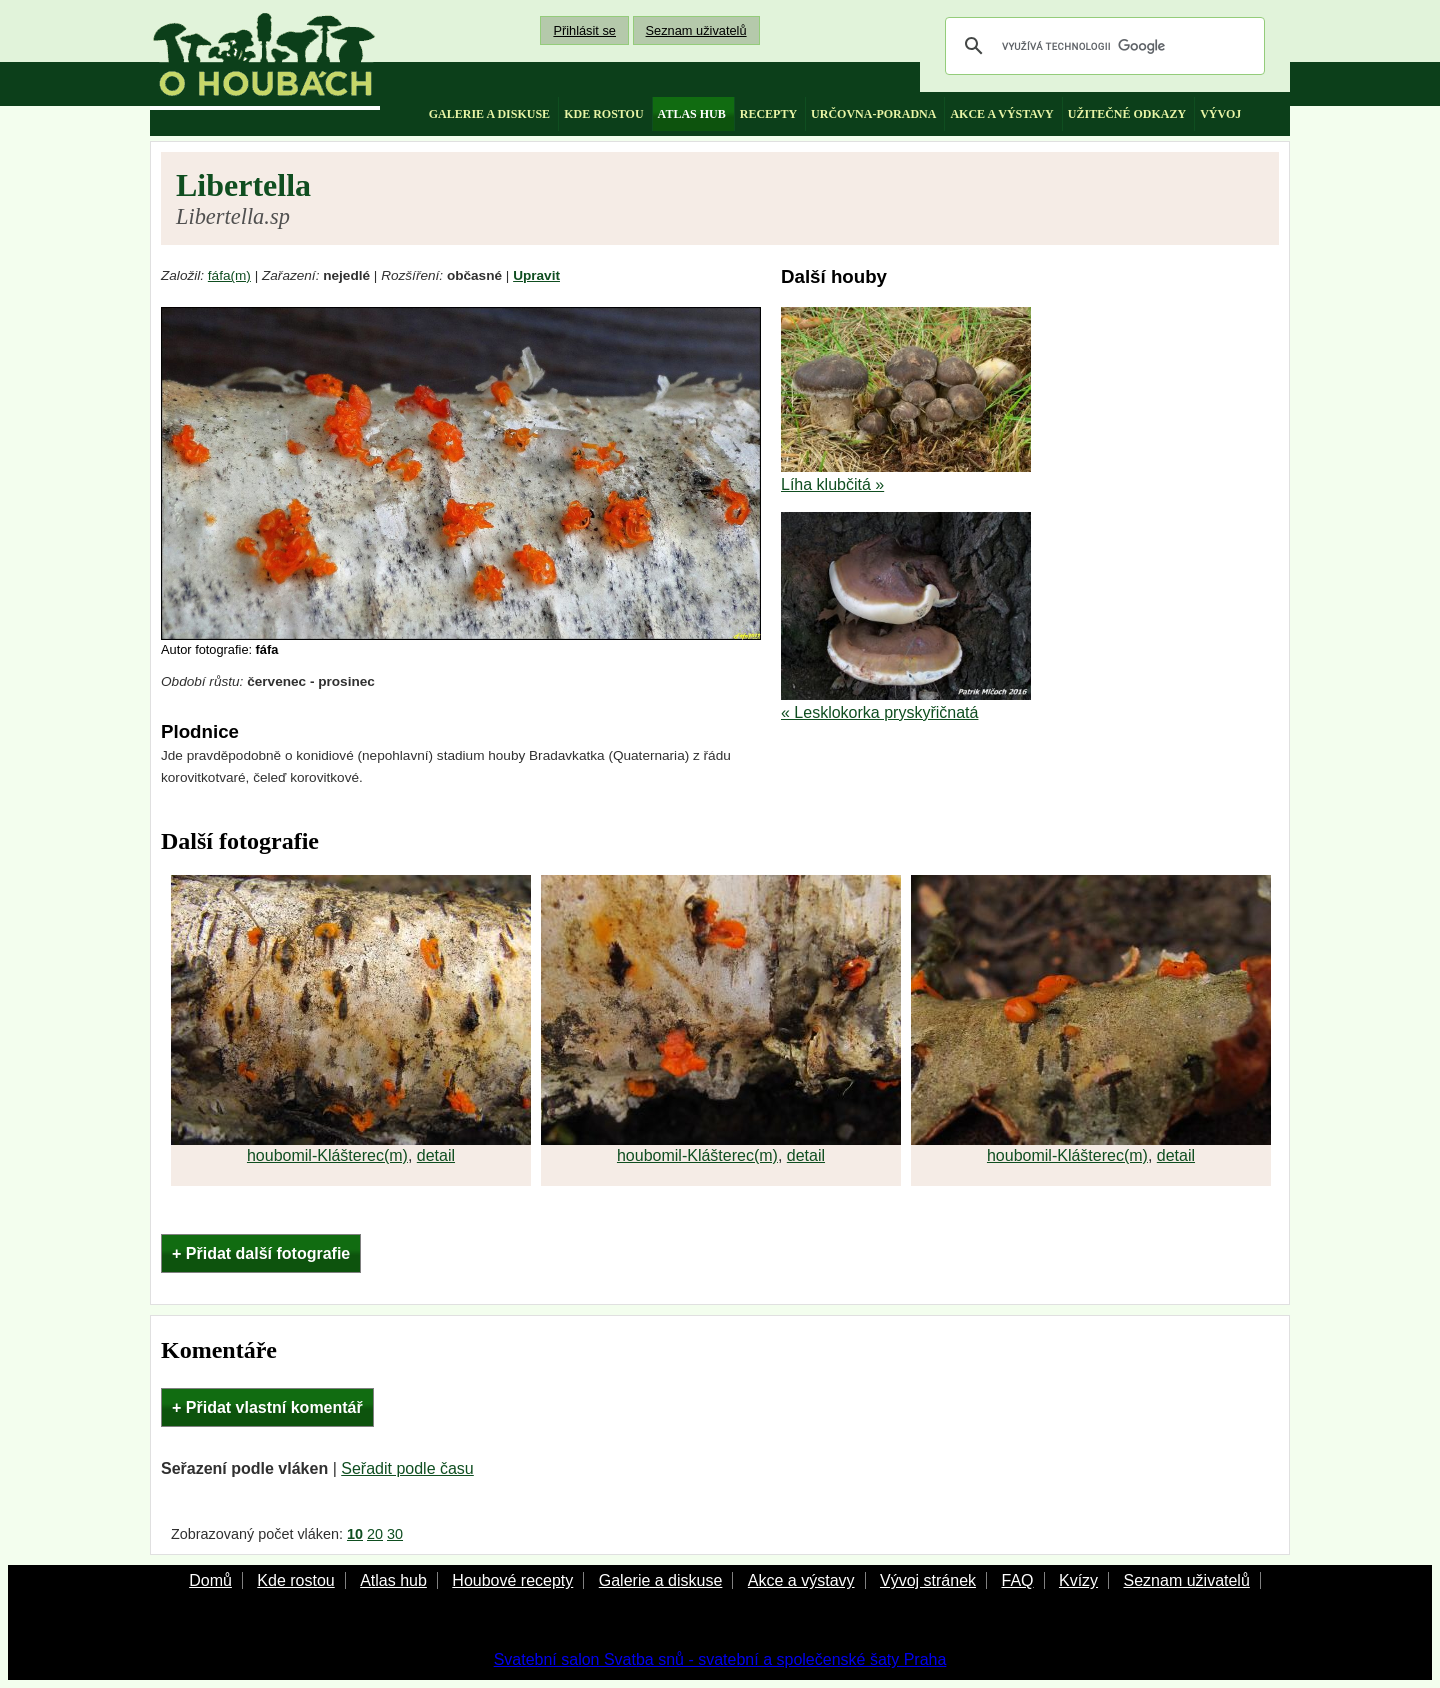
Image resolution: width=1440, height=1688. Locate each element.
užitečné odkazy (1127, 114)
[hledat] (1102, 46)
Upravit (536, 275)
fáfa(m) (229, 275)
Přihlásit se (584, 30)
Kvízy (1078, 1580)
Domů (210, 1580)
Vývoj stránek (928, 1580)
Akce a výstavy (801, 1580)
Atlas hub (393, 1580)
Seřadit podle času (407, 1468)
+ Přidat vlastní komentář (267, 1407)
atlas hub (692, 114)
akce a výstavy (1001, 114)
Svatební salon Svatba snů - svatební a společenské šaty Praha (720, 1659)
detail (436, 1155)
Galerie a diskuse (661, 1580)
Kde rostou (295, 1580)
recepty (768, 114)
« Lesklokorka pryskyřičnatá (879, 712)
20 (375, 1534)
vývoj (1220, 114)
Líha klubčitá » (832, 484)
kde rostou (603, 114)
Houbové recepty (512, 1580)
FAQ (1017, 1580)
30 (395, 1534)
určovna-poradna (873, 114)
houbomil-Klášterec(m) (327, 1155)
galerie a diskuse (489, 114)
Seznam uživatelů (696, 30)
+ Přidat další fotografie (261, 1253)
